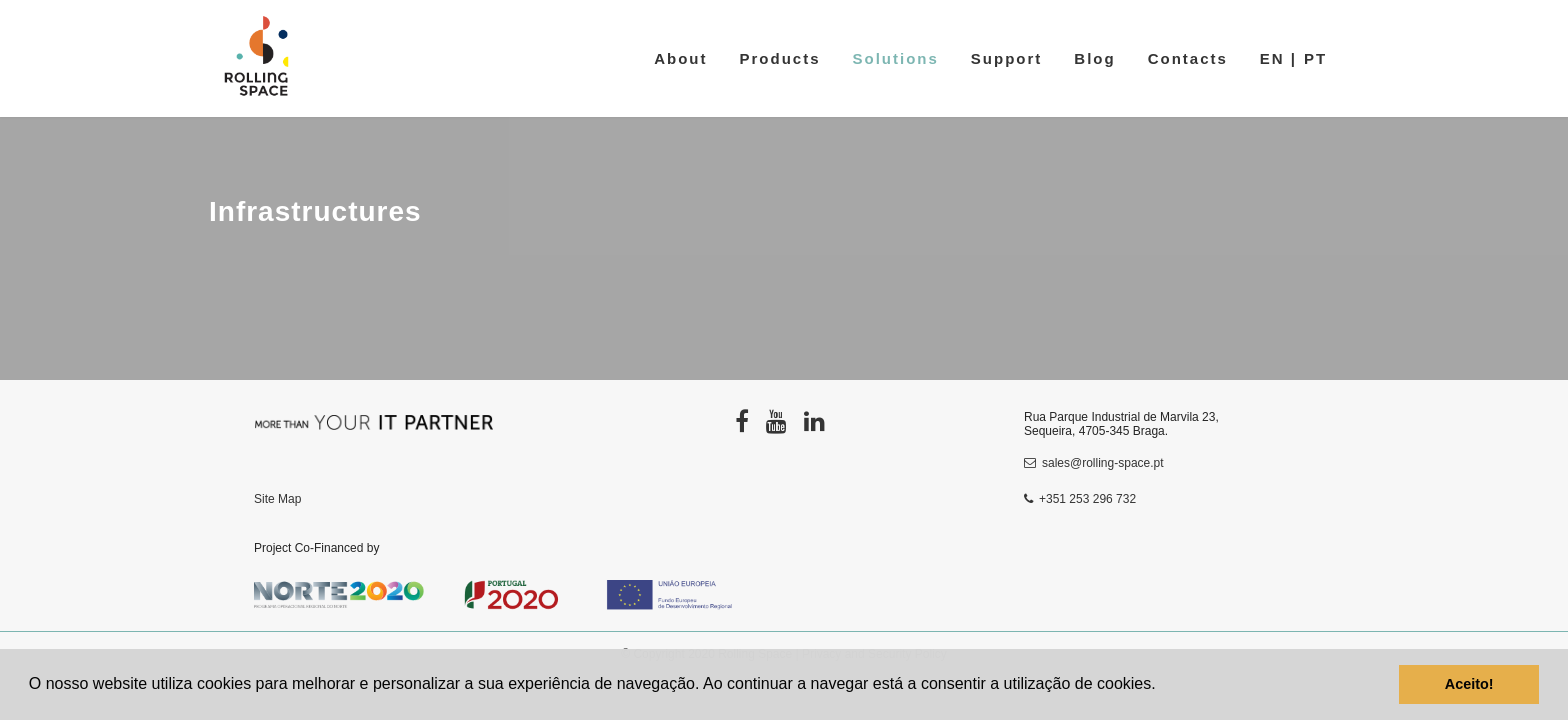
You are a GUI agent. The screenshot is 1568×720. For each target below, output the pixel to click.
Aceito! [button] (1469, 684)
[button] (1163, 686)
